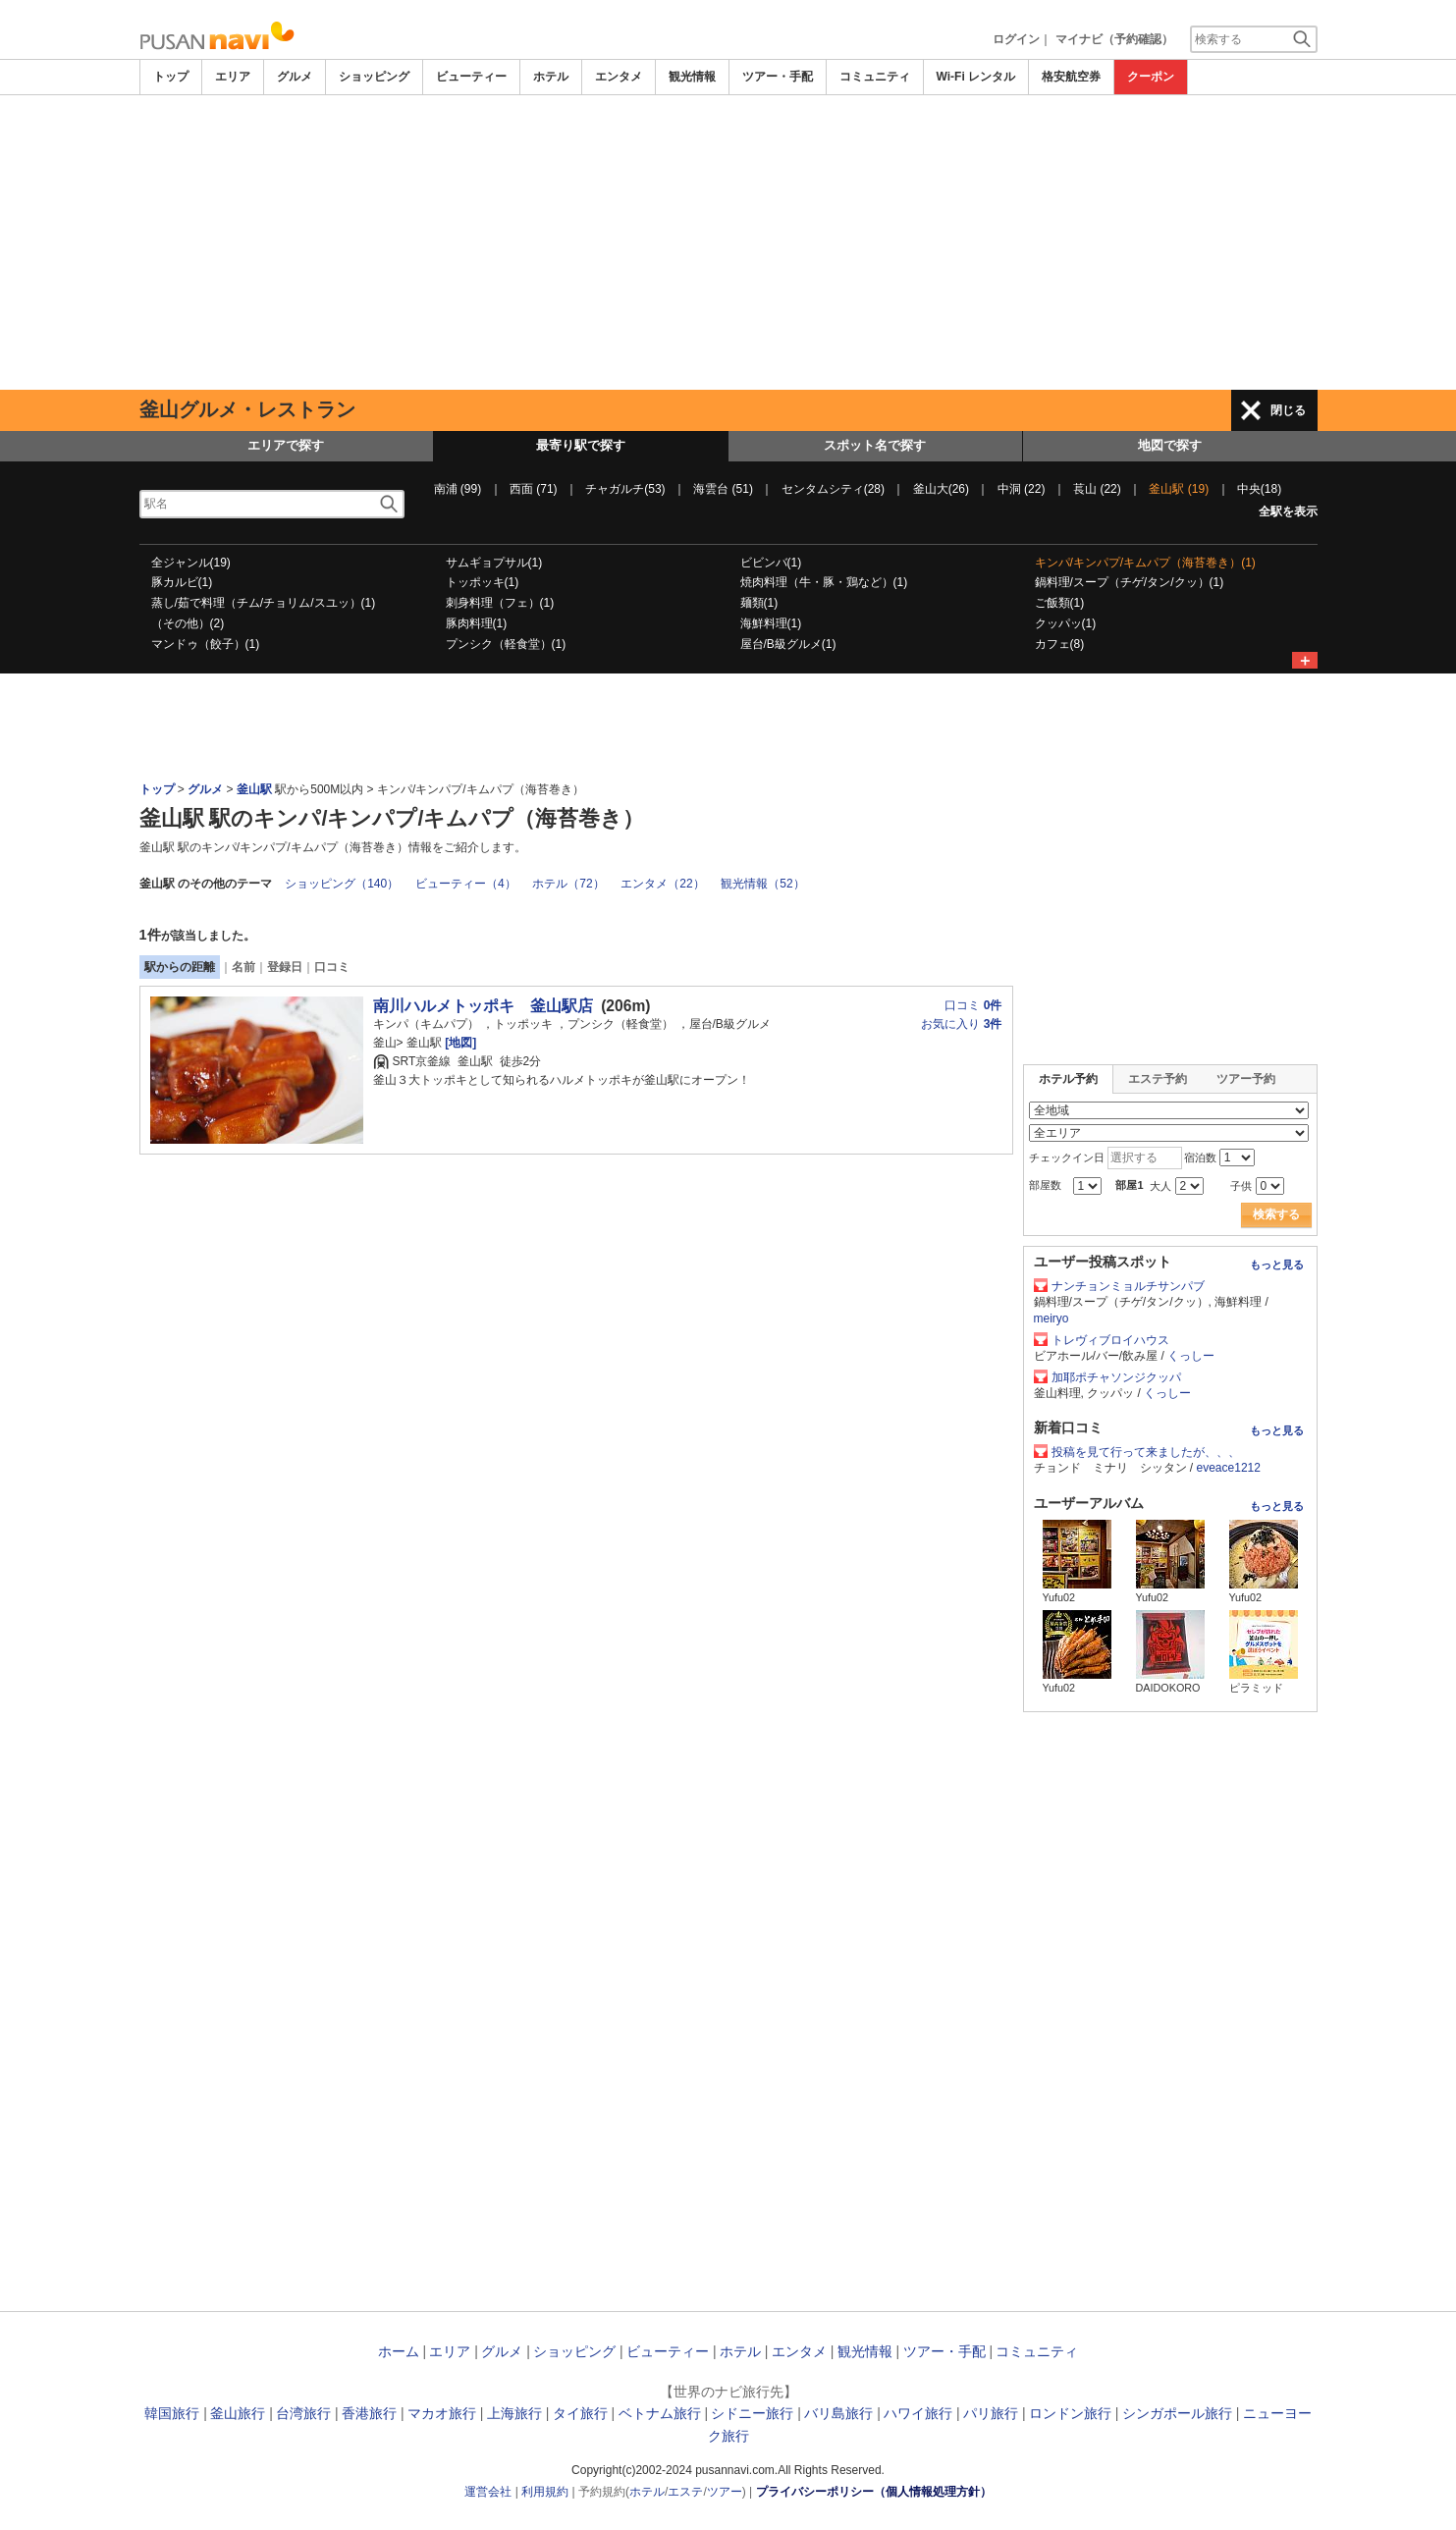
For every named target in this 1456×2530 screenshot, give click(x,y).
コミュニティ (874, 76)
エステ (685, 2492)
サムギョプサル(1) (494, 562)
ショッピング (374, 76)
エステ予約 (1157, 1079)
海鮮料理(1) (771, 623)
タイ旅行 (580, 2413)
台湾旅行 (303, 2413)
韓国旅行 (171, 2413)
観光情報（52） (762, 883)
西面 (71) (534, 489)
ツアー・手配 (777, 76)
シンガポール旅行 (1177, 2413)
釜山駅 (256, 789)
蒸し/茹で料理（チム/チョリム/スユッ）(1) (263, 603)
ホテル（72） (568, 883)
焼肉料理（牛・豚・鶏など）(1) (824, 582)
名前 (243, 967)
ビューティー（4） (465, 883)
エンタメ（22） (662, 883)
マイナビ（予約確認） (1114, 39)
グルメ (294, 76)
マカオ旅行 (441, 2413)
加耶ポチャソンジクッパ (1116, 1377)
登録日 (284, 967)
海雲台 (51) (723, 489)
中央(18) (1259, 489)
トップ (171, 76)
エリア (232, 76)
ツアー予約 (1245, 1079)
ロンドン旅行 (1070, 2413)
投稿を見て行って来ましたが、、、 (1146, 1452)
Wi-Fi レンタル (976, 76)
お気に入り (961, 1024)
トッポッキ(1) (482, 582)
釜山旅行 (237, 2413)
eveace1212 (1229, 1468)
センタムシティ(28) (833, 489)
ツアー (724, 2492)
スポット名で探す (875, 445)
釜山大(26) (941, 489)
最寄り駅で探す (580, 445)
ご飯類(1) (1060, 603)
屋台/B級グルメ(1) (788, 644)
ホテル (550, 76)
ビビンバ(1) (771, 562)
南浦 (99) (458, 489)
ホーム (398, 2351)
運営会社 (488, 2492)
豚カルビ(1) (182, 582)
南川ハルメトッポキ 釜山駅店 (483, 1005)
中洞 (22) (1022, 489)
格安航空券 (1071, 76)
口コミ (332, 967)
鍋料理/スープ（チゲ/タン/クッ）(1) (1129, 582)
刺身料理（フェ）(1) (500, 603)
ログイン (1016, 39)
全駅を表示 (1288, 511)
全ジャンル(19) (191, 562)
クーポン (1150, 76)
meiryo (1051, 1318)
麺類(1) (759, 603)
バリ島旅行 (838, 2413)
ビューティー (471, 76)
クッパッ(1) (1066, 623)
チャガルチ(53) (625, 489)
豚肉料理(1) (477, 623)
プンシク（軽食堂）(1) (506, 644)
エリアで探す (285, 445)
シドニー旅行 (752, 2413)
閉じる (1288, 410)
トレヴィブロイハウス (1110, 1340)
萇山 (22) (1097, 489)
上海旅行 (514, 2413)
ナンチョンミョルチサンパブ (1128, 1286)
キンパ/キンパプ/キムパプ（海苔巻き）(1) (1145, 562)
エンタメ (618, 76)
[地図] (459, 1043)
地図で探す (1170, 445)
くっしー (1190, 1356)
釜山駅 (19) (1179, 489)
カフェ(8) (1060, 644)
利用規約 (544, 2492)
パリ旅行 (990, 2413)
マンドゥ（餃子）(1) (205, 644)
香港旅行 (369, 2413)
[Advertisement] (728, 242)
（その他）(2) (188, 623)
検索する (1276, 1214)
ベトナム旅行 (660, 2413)
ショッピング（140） (342, 883)
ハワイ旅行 (918, 2413)
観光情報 (692, 76)
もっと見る (1277, 1264)
